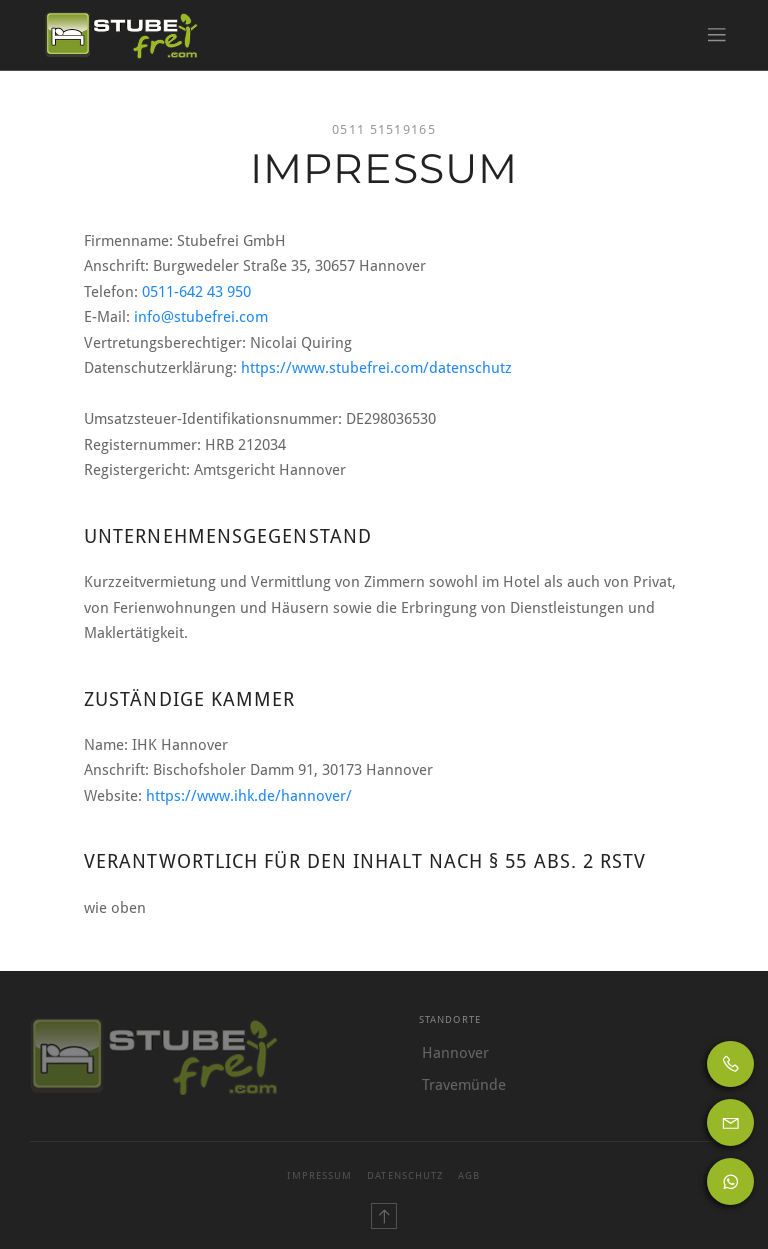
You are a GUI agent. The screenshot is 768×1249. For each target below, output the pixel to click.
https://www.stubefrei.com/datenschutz (376, 368)
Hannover (455, 1053)
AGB (469, 1175)
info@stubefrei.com (201, 317)
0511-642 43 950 (196, 292)
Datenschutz (405, 1175)
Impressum (319, 1175)
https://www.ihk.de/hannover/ (249, 796)
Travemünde (464, 1085)
